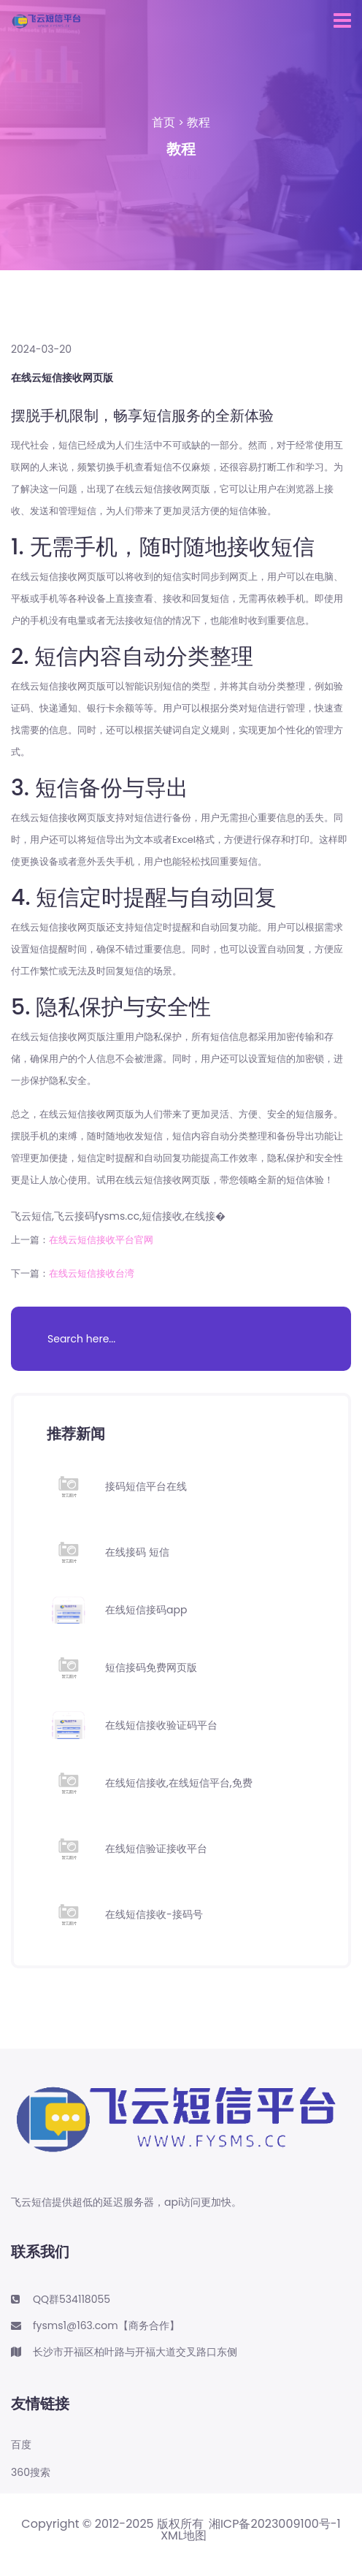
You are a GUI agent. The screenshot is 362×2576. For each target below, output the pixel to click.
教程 (198, 122)
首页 (163, 122)
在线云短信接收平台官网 (101, 1240)
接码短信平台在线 (146, 1486)
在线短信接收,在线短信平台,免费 (179, 1783)
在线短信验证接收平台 (156, 1848)
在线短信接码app (146, 1609)
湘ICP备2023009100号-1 (275, 2524)
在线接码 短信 (137, 1552)
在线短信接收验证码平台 (161, 1725)
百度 (21, 2445)
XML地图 (184, 2536)
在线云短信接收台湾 (91, 1273)
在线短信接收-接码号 (154, 1914)
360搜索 (30, 2473)
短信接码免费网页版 (151, 1667)
